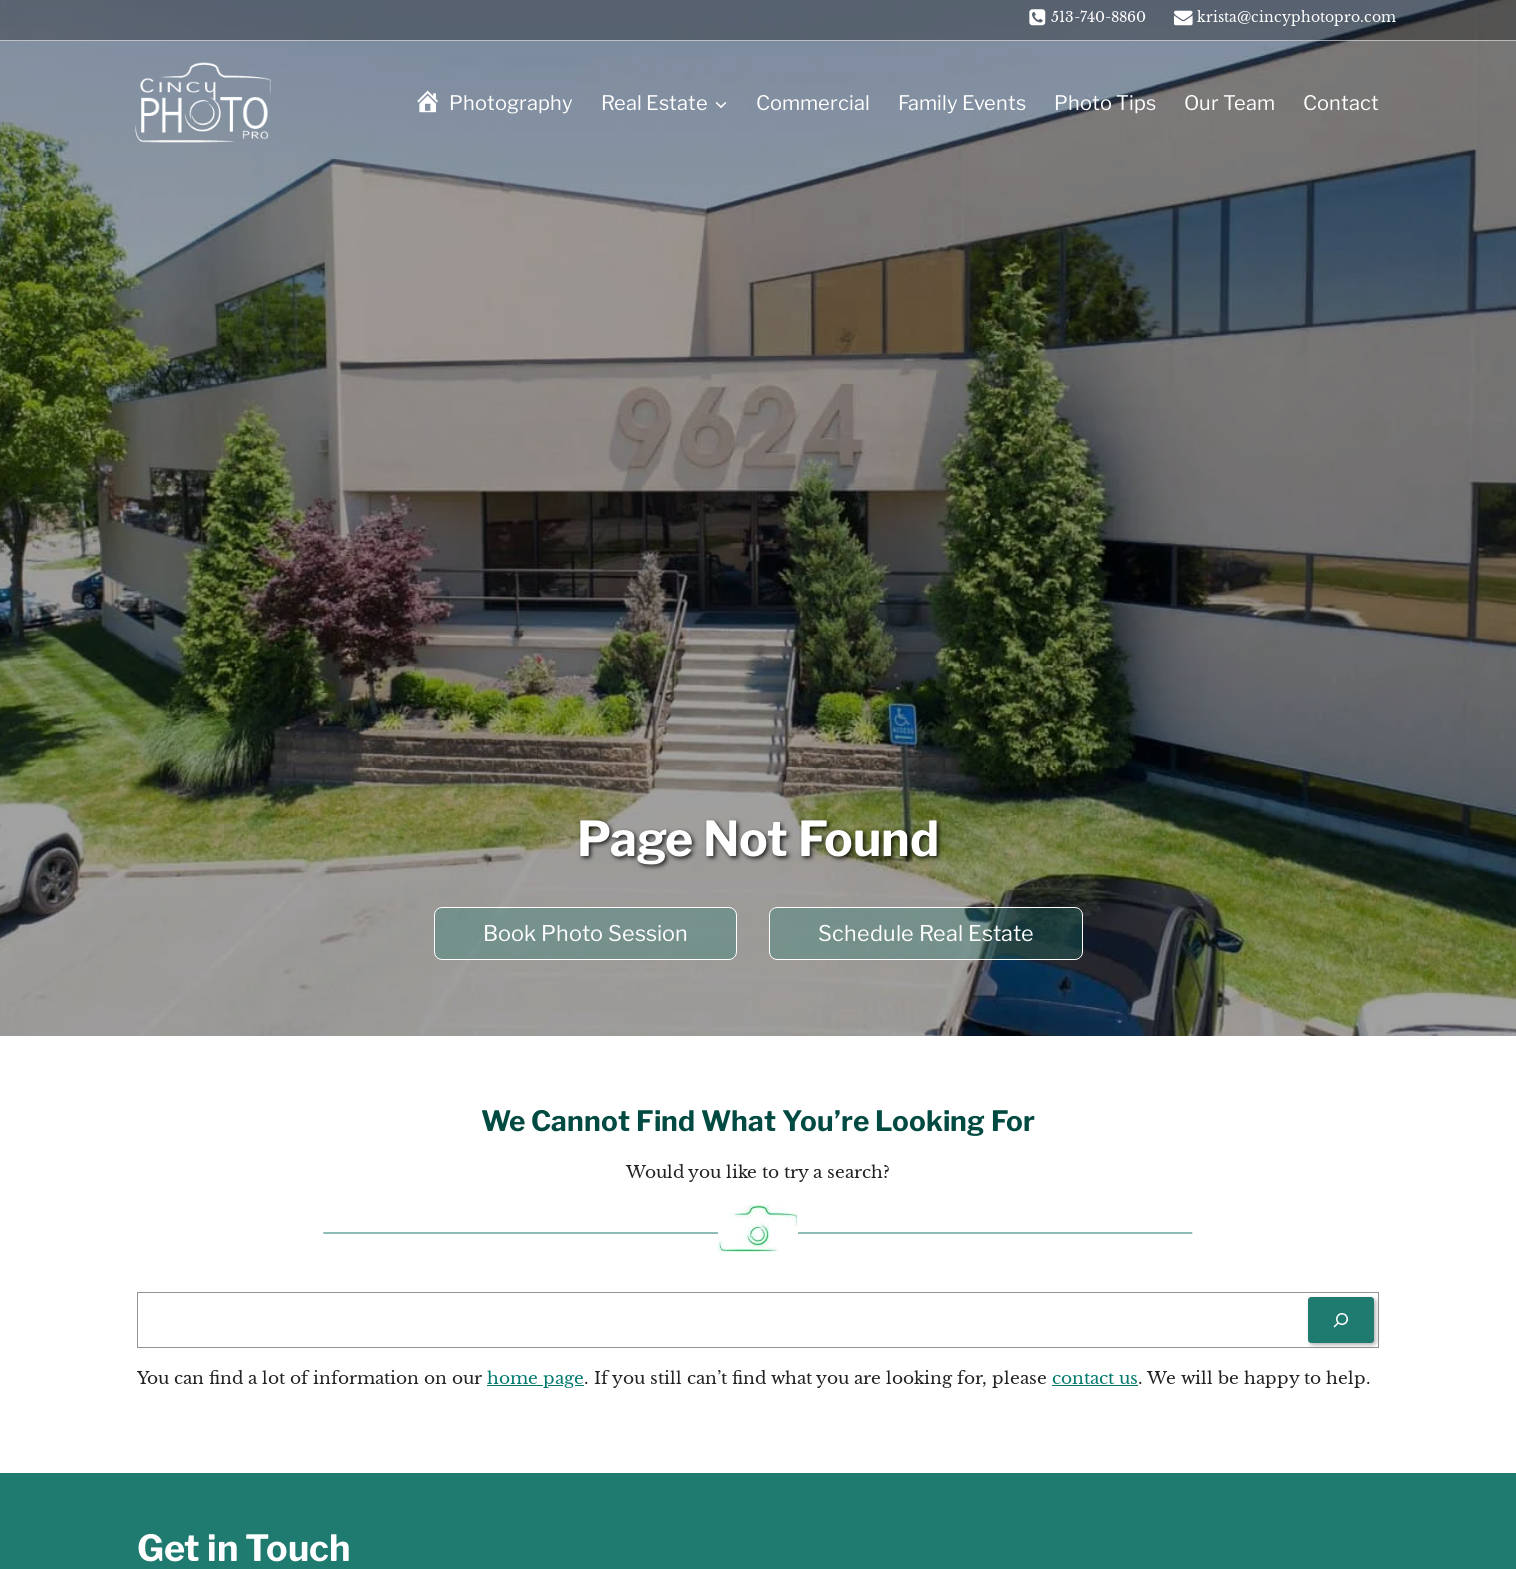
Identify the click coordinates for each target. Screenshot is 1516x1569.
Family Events (962, 103)
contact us (1095, 1378)
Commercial (813, 103)
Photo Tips (1105, 103)
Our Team (1229, 103)
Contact (1341, 103)
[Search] (1341, 1320)
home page (535, 1378)
